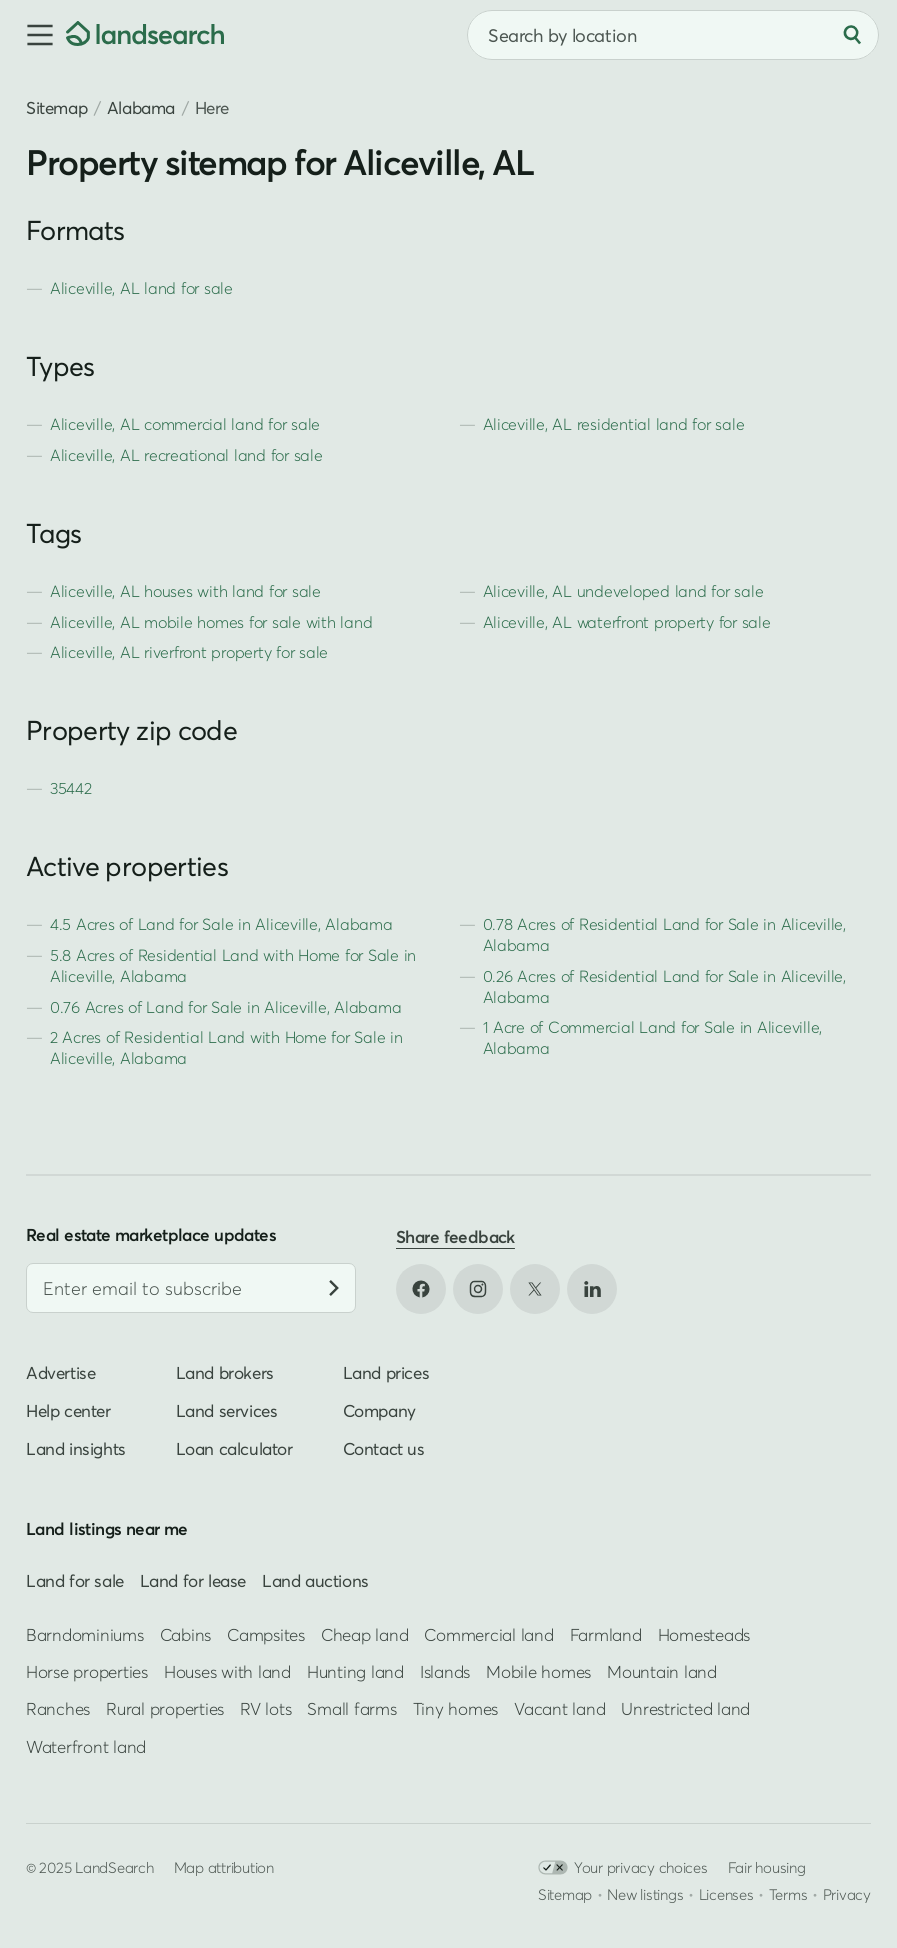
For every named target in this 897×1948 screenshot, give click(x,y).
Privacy (847, 1894)
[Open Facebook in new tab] (421, 1289)
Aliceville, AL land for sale (141, 288)
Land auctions (315, 1580)
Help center (68, 1410)
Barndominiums (85, 1634)
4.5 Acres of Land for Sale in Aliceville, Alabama (221, 924)
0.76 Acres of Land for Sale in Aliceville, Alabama (225, 1007)
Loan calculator (234, 1448)
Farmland (606, 1634)
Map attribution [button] (224, 1867)
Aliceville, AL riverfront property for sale (189, 652)
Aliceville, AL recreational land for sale (186, 455)
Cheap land (364, 1634)
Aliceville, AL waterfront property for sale (627, 622)
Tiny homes (455, 1708)
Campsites (266, 1634)
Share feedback (455, 1236)
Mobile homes (538, 1671)
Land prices (386, 1372)
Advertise (60, 1372)
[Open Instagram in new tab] (478, 1289)
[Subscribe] (334, 1288)
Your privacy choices (623, 1867)
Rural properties (165, 1708)
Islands (445, 1671)
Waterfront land (86, 1746)
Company (379, 1410)
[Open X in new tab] (535, 1289)
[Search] (852, 35)
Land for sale (75, 1580)
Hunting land (355, 1671)
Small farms (351, 1708)
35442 (71, 788)
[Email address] (191, 1288)
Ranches (58, 1708)
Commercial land (488, 1634)
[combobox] (673, 35)
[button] (33, 35)
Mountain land (662, 1671)
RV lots (265, 1708)
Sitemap (56, 107)
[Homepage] (145, 35)
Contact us (384, 1448)
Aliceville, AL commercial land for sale (185, 424)
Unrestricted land (685, 1708)
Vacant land (559, 1708)
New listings (645, 1894)
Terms (788, 1894)
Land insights (76, 1448)
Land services (227, 1410)
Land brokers (225, 1372)
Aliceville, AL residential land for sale (614, 424)
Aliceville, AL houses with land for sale (185, 591)
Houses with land (227, 1671)
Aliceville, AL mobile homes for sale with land (211, 622)
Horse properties (87, 1671)
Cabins (186, 1634)
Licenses (726, 1894)
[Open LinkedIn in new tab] (592, 1289)
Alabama (141, 107)
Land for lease (193, 1580)
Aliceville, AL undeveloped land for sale (623, 591)
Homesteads (704, 1634)
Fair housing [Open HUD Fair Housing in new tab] (767, 1867)
